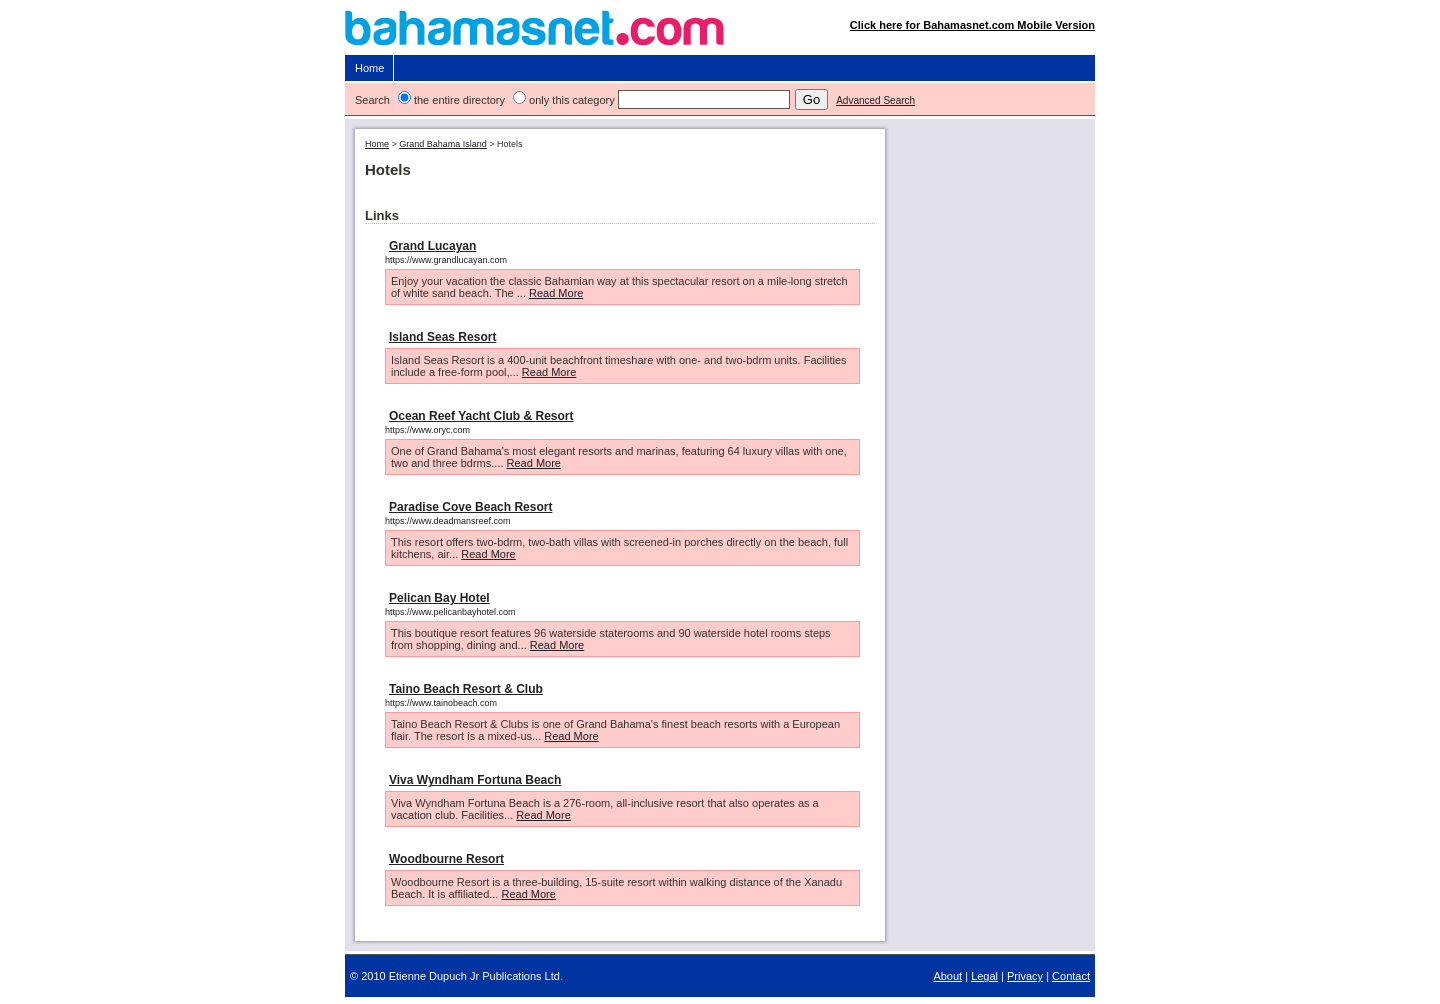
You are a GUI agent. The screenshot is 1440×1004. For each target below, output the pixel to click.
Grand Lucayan (432, 246)
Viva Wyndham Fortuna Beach (475, 780)
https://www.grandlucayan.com (446, 260)
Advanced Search (875, 100)
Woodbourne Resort (446, 859)
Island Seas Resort (442, 337)
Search (372, 100)
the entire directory (459, 100)
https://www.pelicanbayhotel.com (450, 612)
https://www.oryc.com (427, 430)
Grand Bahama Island (443, 144)
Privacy (1025, 976)
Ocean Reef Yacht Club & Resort (481, 416)
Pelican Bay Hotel (439, 598)
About (947, 976)
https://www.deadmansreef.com (448, 521)
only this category (572, 100)
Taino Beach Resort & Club (466, 689)
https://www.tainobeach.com (441, 703)
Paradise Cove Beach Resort (470, 507)
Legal (984, 976)
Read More (556, 293)
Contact (1071, 976)
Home (369, 68)
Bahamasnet (720, 32)
